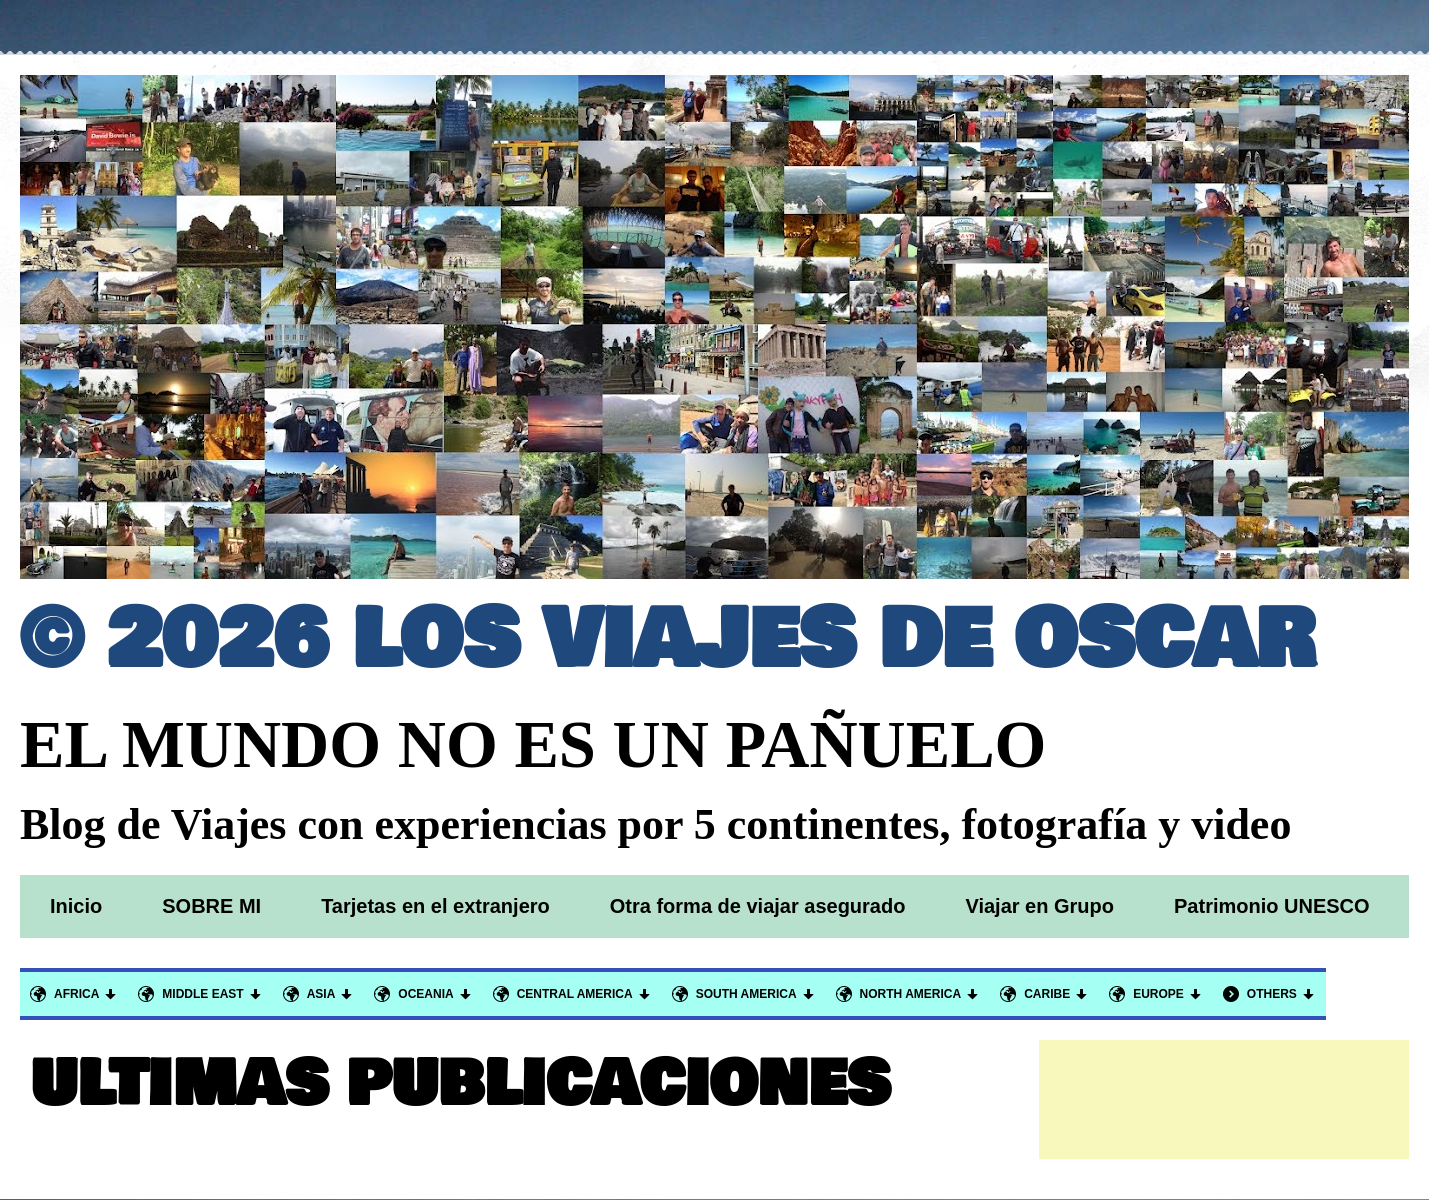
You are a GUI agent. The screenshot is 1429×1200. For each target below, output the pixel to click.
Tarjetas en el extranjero (435, 906)
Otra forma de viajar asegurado (758, 906)
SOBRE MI (211, 906)
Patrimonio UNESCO (1272, 906)
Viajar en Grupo (1039, 906)
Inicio (76, 906)
